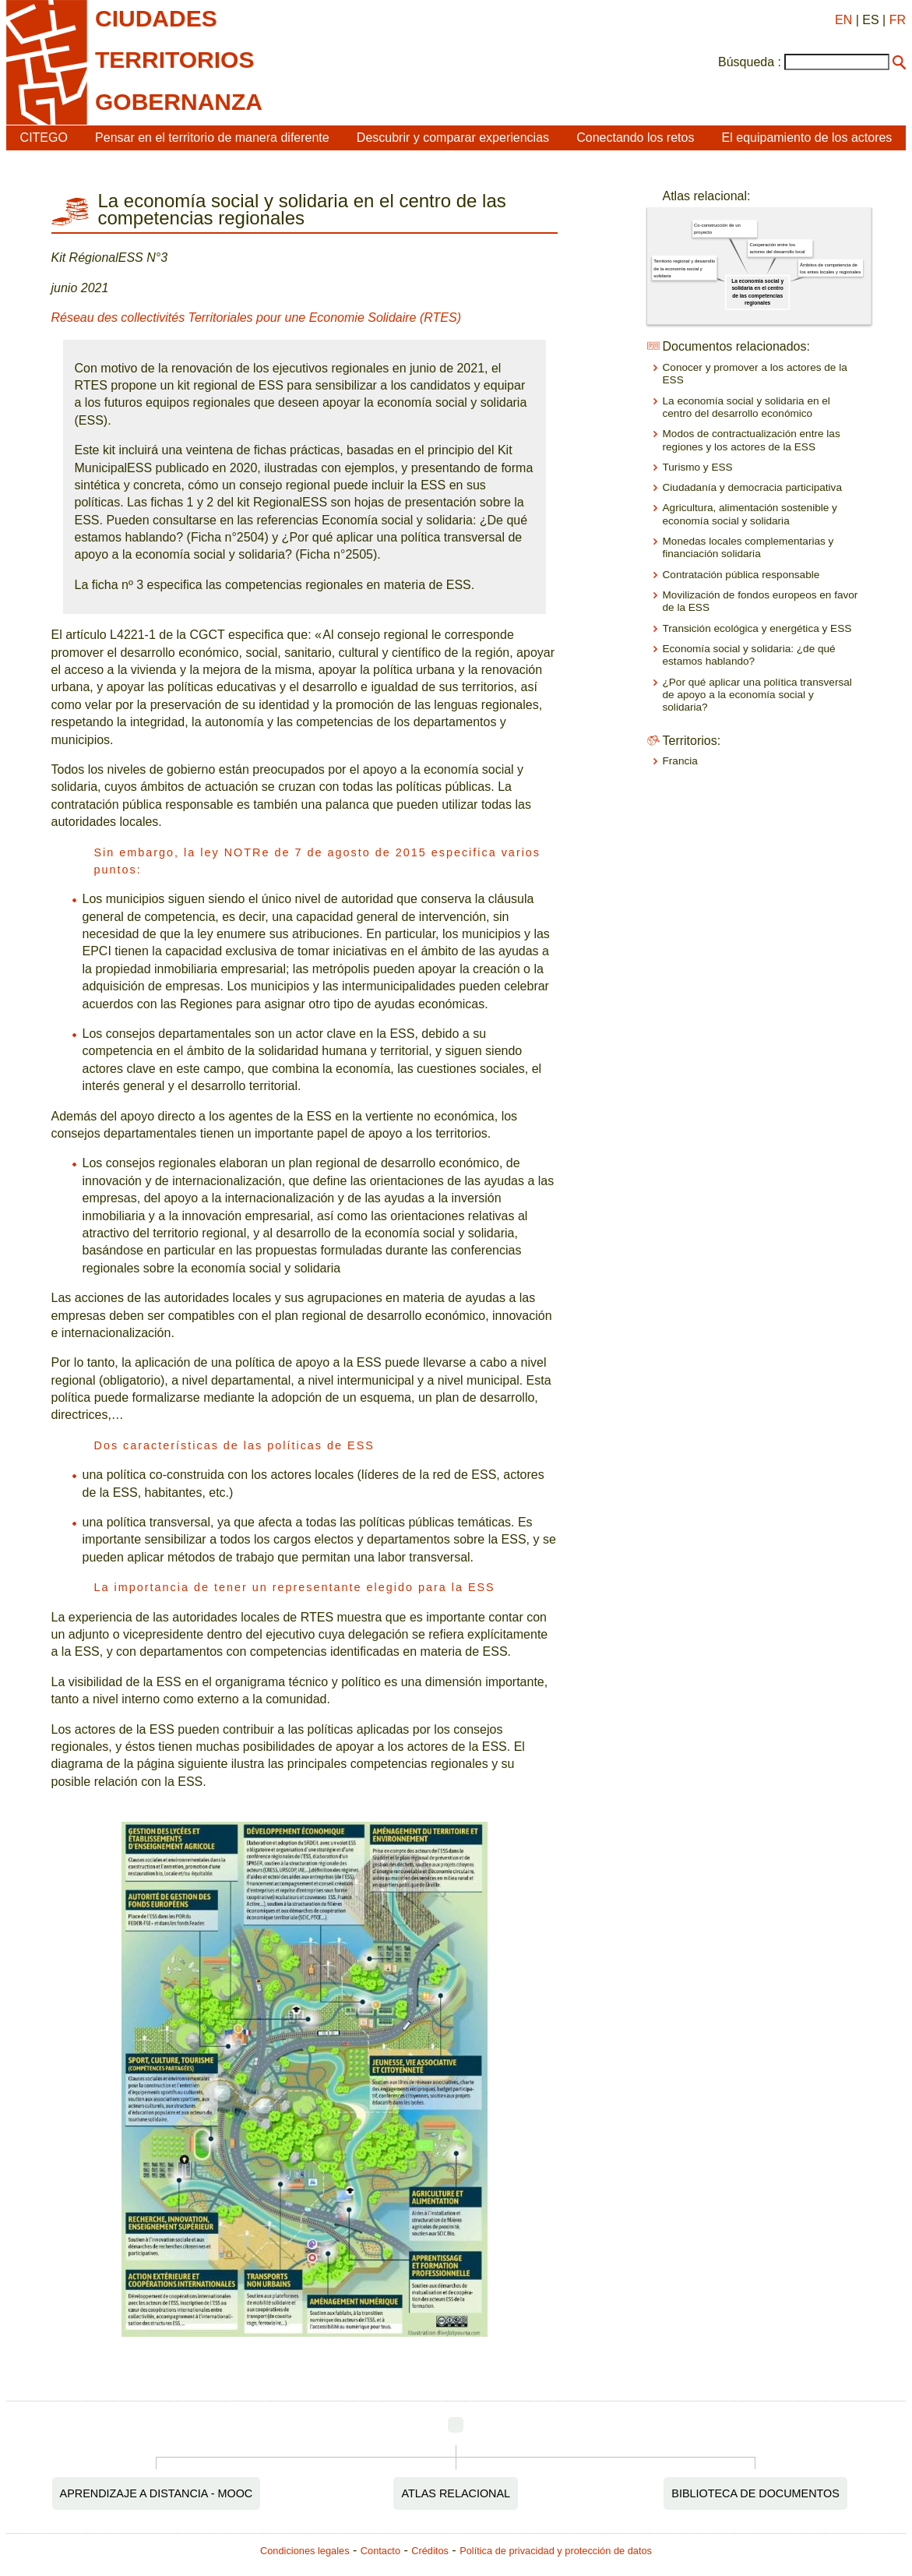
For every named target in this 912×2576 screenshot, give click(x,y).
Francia (680, 761)
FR (897, 19)
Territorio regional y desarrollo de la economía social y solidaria (684, 268)
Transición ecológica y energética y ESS (757, 628)
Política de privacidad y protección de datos (556, 2551)
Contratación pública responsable (741, 574)
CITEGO (44, 137)
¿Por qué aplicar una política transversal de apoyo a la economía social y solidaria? (757, 695)
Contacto (380, 2551)
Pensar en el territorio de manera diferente (212, 137)
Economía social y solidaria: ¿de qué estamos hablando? (749, 655)
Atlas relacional (455, 2493)
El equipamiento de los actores (807, 137)
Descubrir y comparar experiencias (453, 137)
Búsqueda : (749, 62)
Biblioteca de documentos (755, 2493)
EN (843, 19)
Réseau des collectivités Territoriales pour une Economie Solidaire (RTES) (256, 317)
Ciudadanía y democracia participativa (752, 487)
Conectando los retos (635, 137)
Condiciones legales (305, 2551)
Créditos (430, 2551)
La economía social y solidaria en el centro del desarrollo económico (746, 407)
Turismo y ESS (698, 467)
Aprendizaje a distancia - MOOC (156, 2493)
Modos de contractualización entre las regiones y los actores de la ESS (751, 440)
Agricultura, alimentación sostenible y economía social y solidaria (750, 514)
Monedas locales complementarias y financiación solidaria (748, 547)
